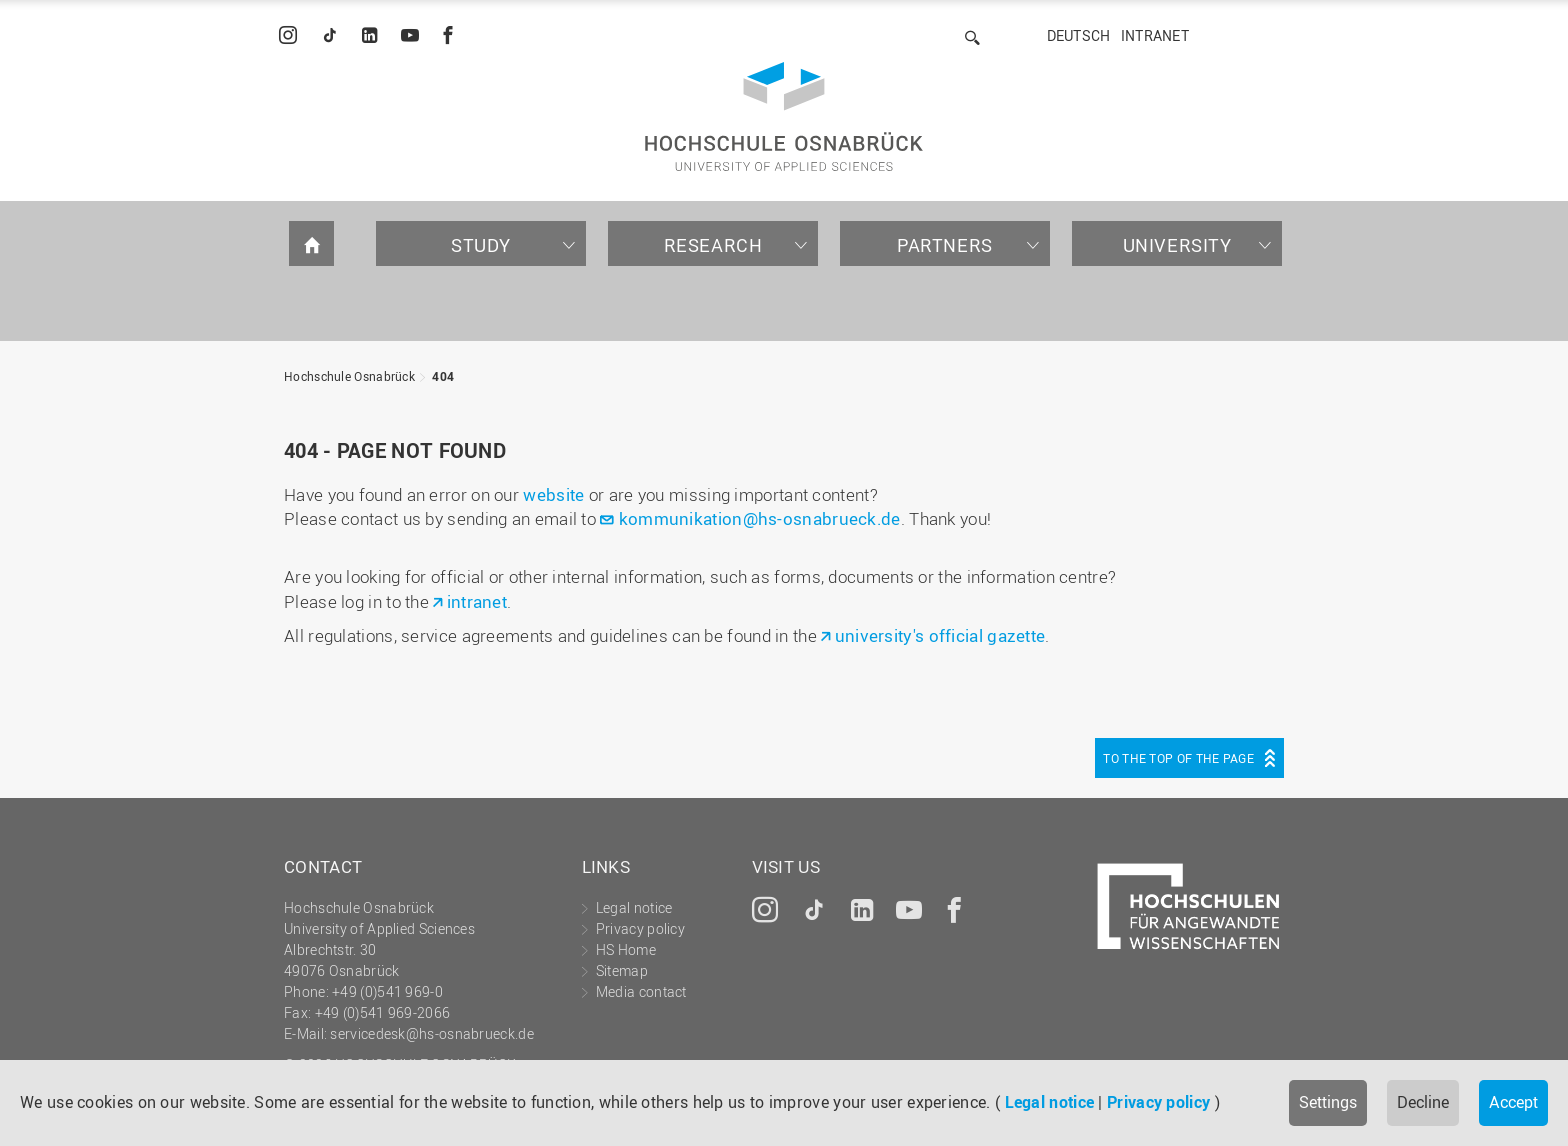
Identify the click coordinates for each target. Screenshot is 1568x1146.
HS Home (626, 949)
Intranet (1155, 35)
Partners (945, 245)
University (1177, 245)
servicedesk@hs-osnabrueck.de (431, 1033)
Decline (1423, 1102)
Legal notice (1050, 1102)
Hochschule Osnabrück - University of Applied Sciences (784, 116)
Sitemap (622, 970)
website (553, 494)
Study (481, 245)
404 (443, 376)
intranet (477, 601)
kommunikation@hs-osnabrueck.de (760, 518)
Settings (1328, 1102)
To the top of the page (1178, 758)
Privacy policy (1158, 1102)
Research (713, 245)
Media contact (641, 991)
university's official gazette (940, 635)
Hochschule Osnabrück (349, 376)
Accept (1513, 1102)
